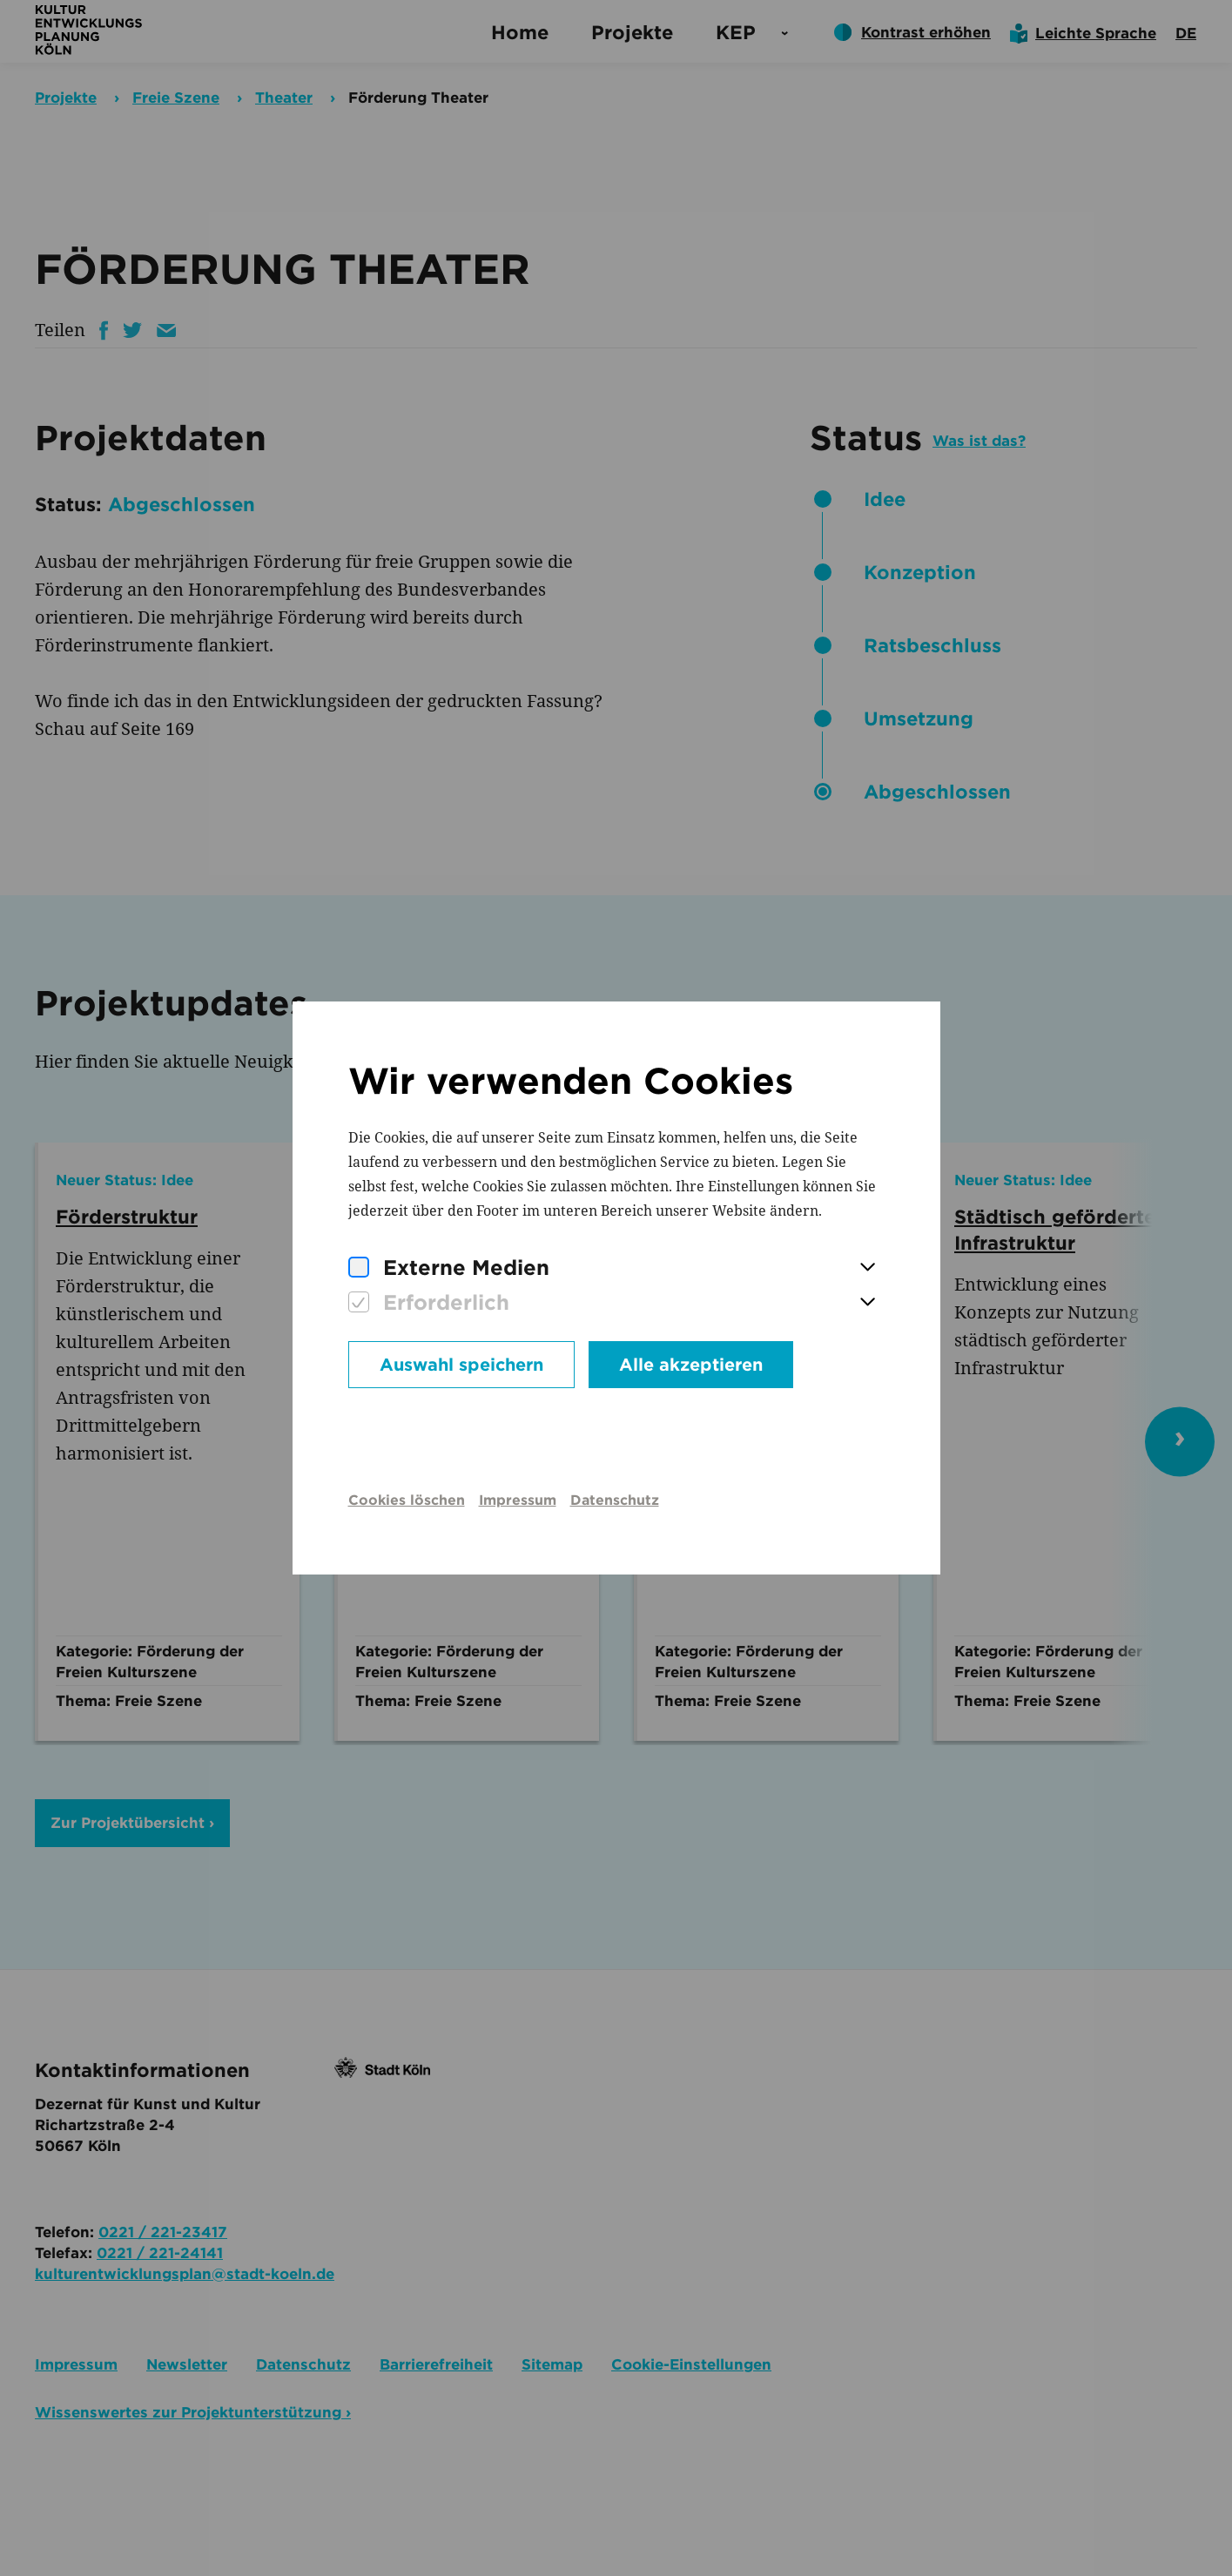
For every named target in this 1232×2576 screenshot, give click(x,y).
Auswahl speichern (461, 1364)
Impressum (517, 1500)
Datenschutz (614, 1500)
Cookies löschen (406, 1500)
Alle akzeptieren (691, 1364)
